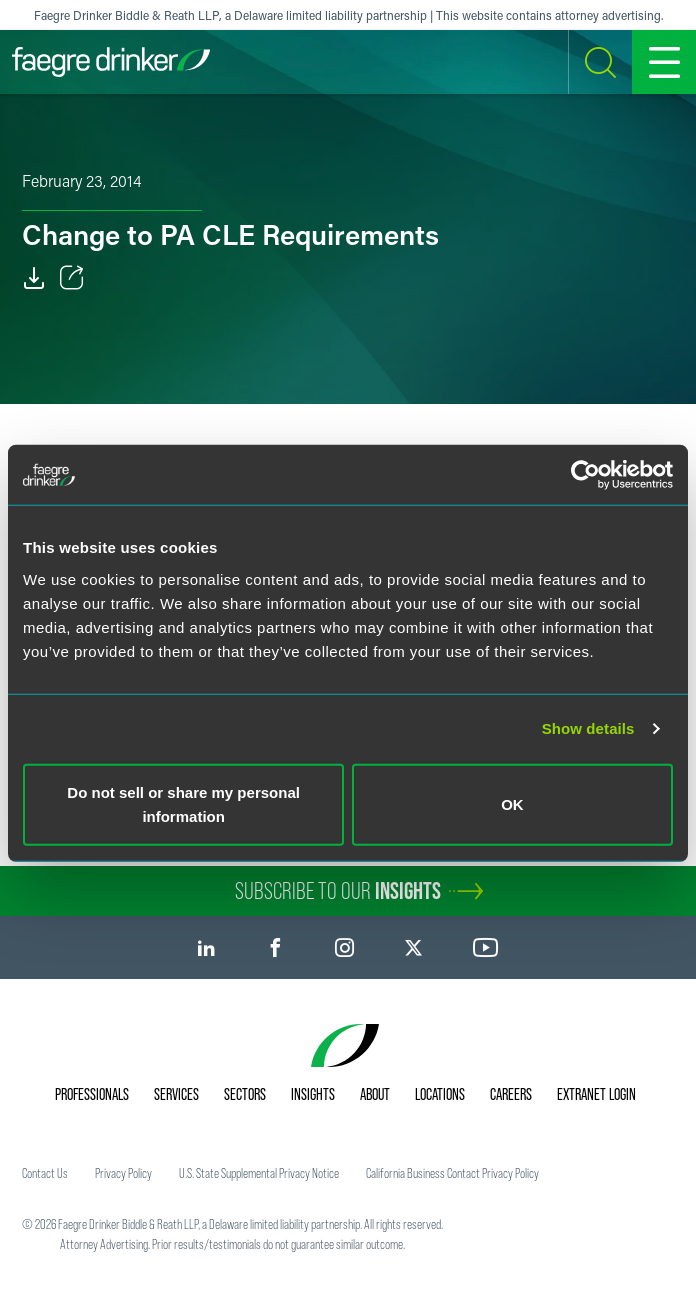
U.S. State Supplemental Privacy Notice (259, 1173)
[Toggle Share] (72, 278)
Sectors (245, 1094)
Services (176, 1094)
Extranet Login (596, 1094)
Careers (511, 1094)
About (375, 1094)
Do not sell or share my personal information (183, 803)
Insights (313, 1094)
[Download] (34, 278)
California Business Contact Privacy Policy (452, 1173)
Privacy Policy (123, 1173)
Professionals (92, 1094)
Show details (588, 728)
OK (512, 803)
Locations (440, 1094)
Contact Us (45, 1173)
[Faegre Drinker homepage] (111, 62)
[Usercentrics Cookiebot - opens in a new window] (585, 475)
